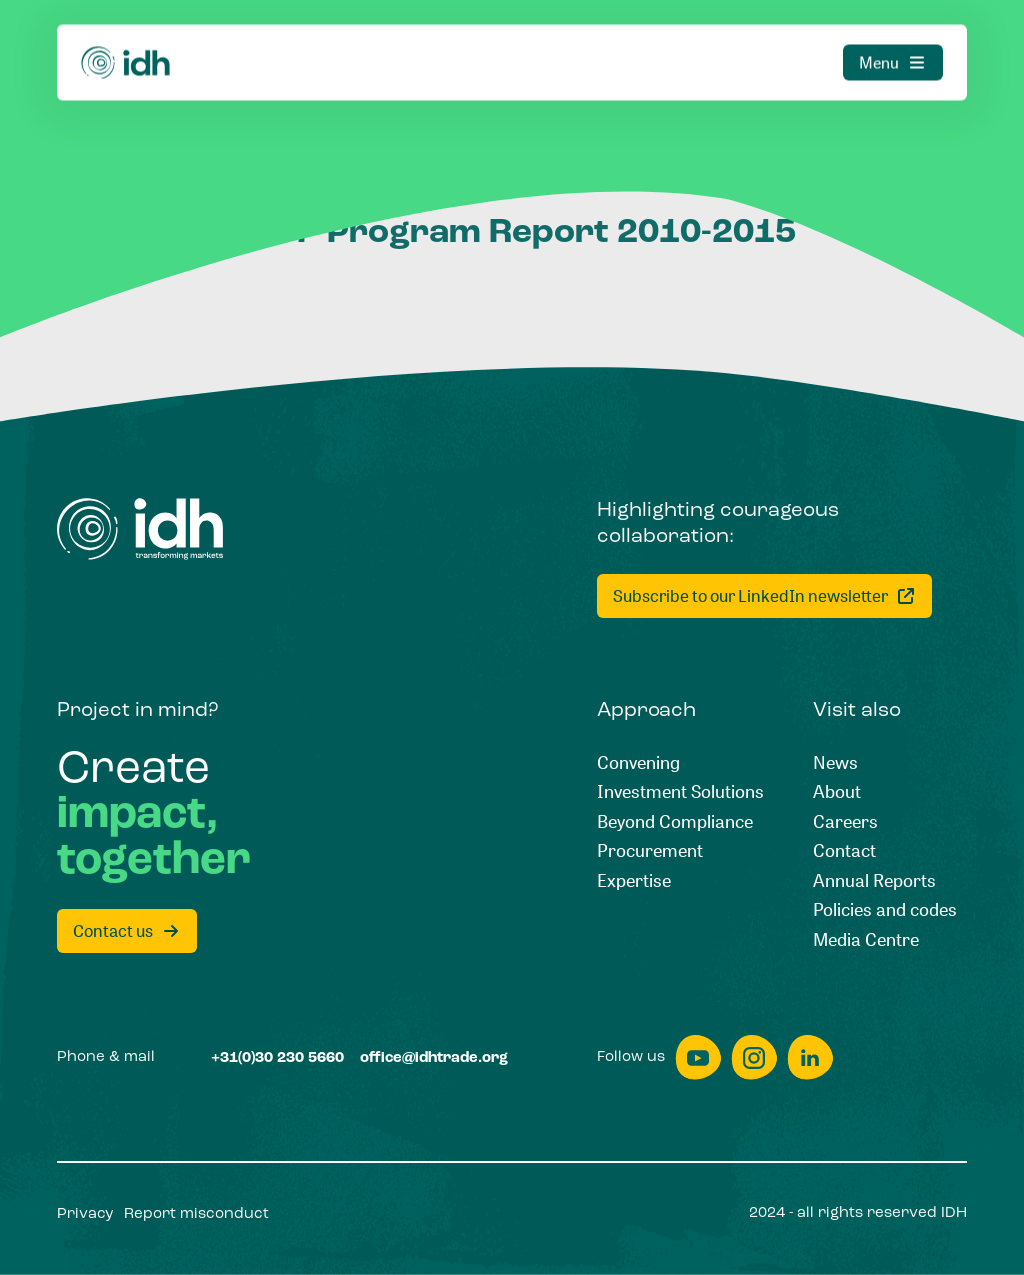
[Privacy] (85, 1214)
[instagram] (754, 1057)
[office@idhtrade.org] (434, 1058)
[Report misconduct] (196, 1214)
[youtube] (698, 1057)
